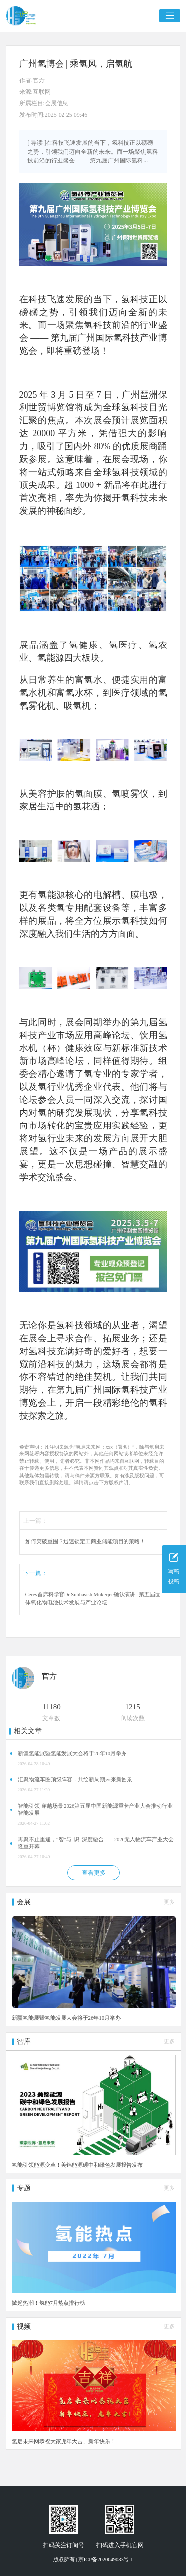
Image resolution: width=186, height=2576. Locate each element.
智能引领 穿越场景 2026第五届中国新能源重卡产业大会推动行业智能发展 (95, 1809)
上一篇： (35, 1520)
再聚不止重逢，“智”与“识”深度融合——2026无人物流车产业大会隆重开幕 (96, 1843)
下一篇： (35, 1573)
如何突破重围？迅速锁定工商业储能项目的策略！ (85, 1541)
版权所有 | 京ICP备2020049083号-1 (93, 2559)
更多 (169, 1902)
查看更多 (94, 1872)
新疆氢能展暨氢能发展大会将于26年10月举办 (72, 1753)
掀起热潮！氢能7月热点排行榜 (48, 2303)
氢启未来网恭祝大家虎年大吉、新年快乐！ (64, 2441)
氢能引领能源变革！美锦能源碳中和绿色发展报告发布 (77, 2165)
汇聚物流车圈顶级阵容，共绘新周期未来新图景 (75, 1779)
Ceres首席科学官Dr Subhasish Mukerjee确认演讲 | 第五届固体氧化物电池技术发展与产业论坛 (93, 1598)
